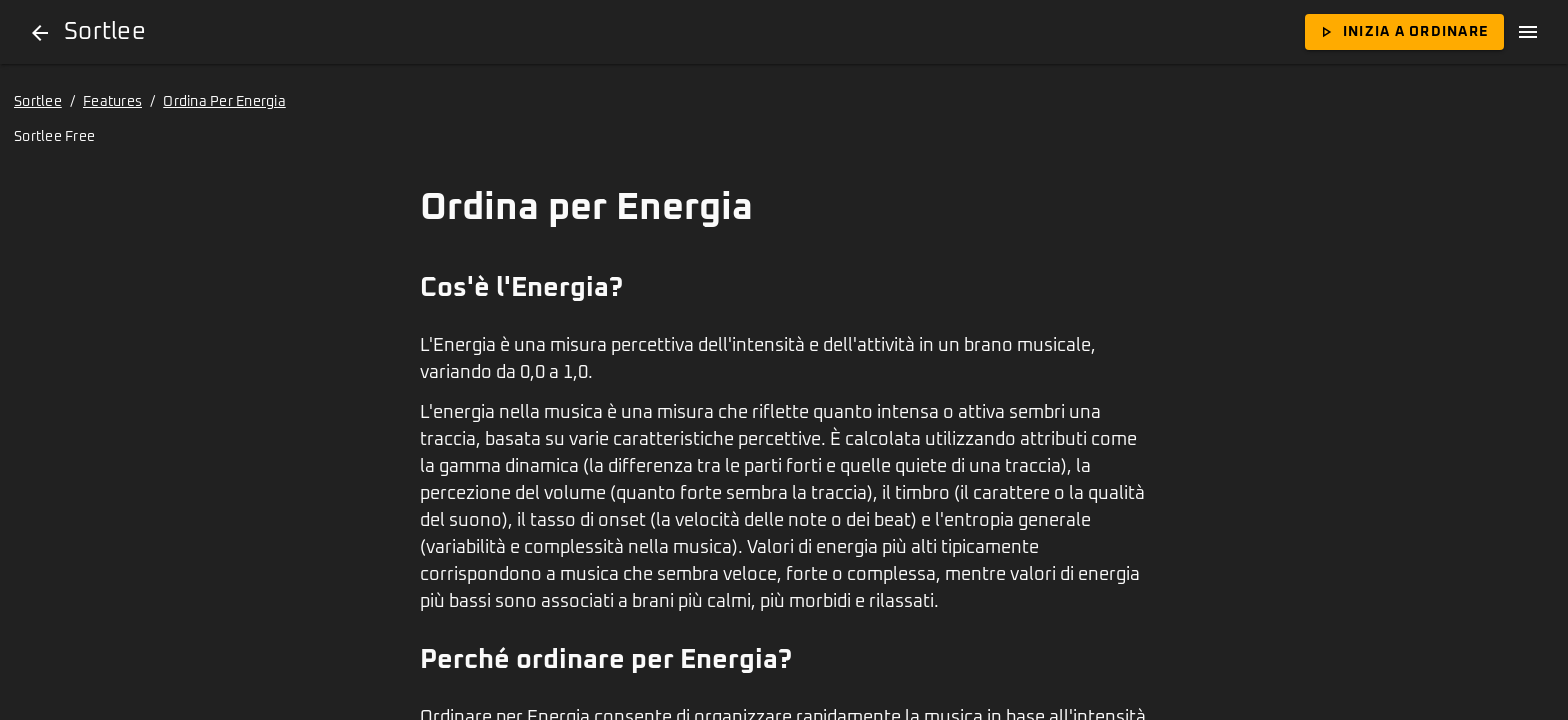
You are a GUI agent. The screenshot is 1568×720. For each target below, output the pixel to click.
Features (112, 102)
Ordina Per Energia (224, 102)
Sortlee (38, 102)
